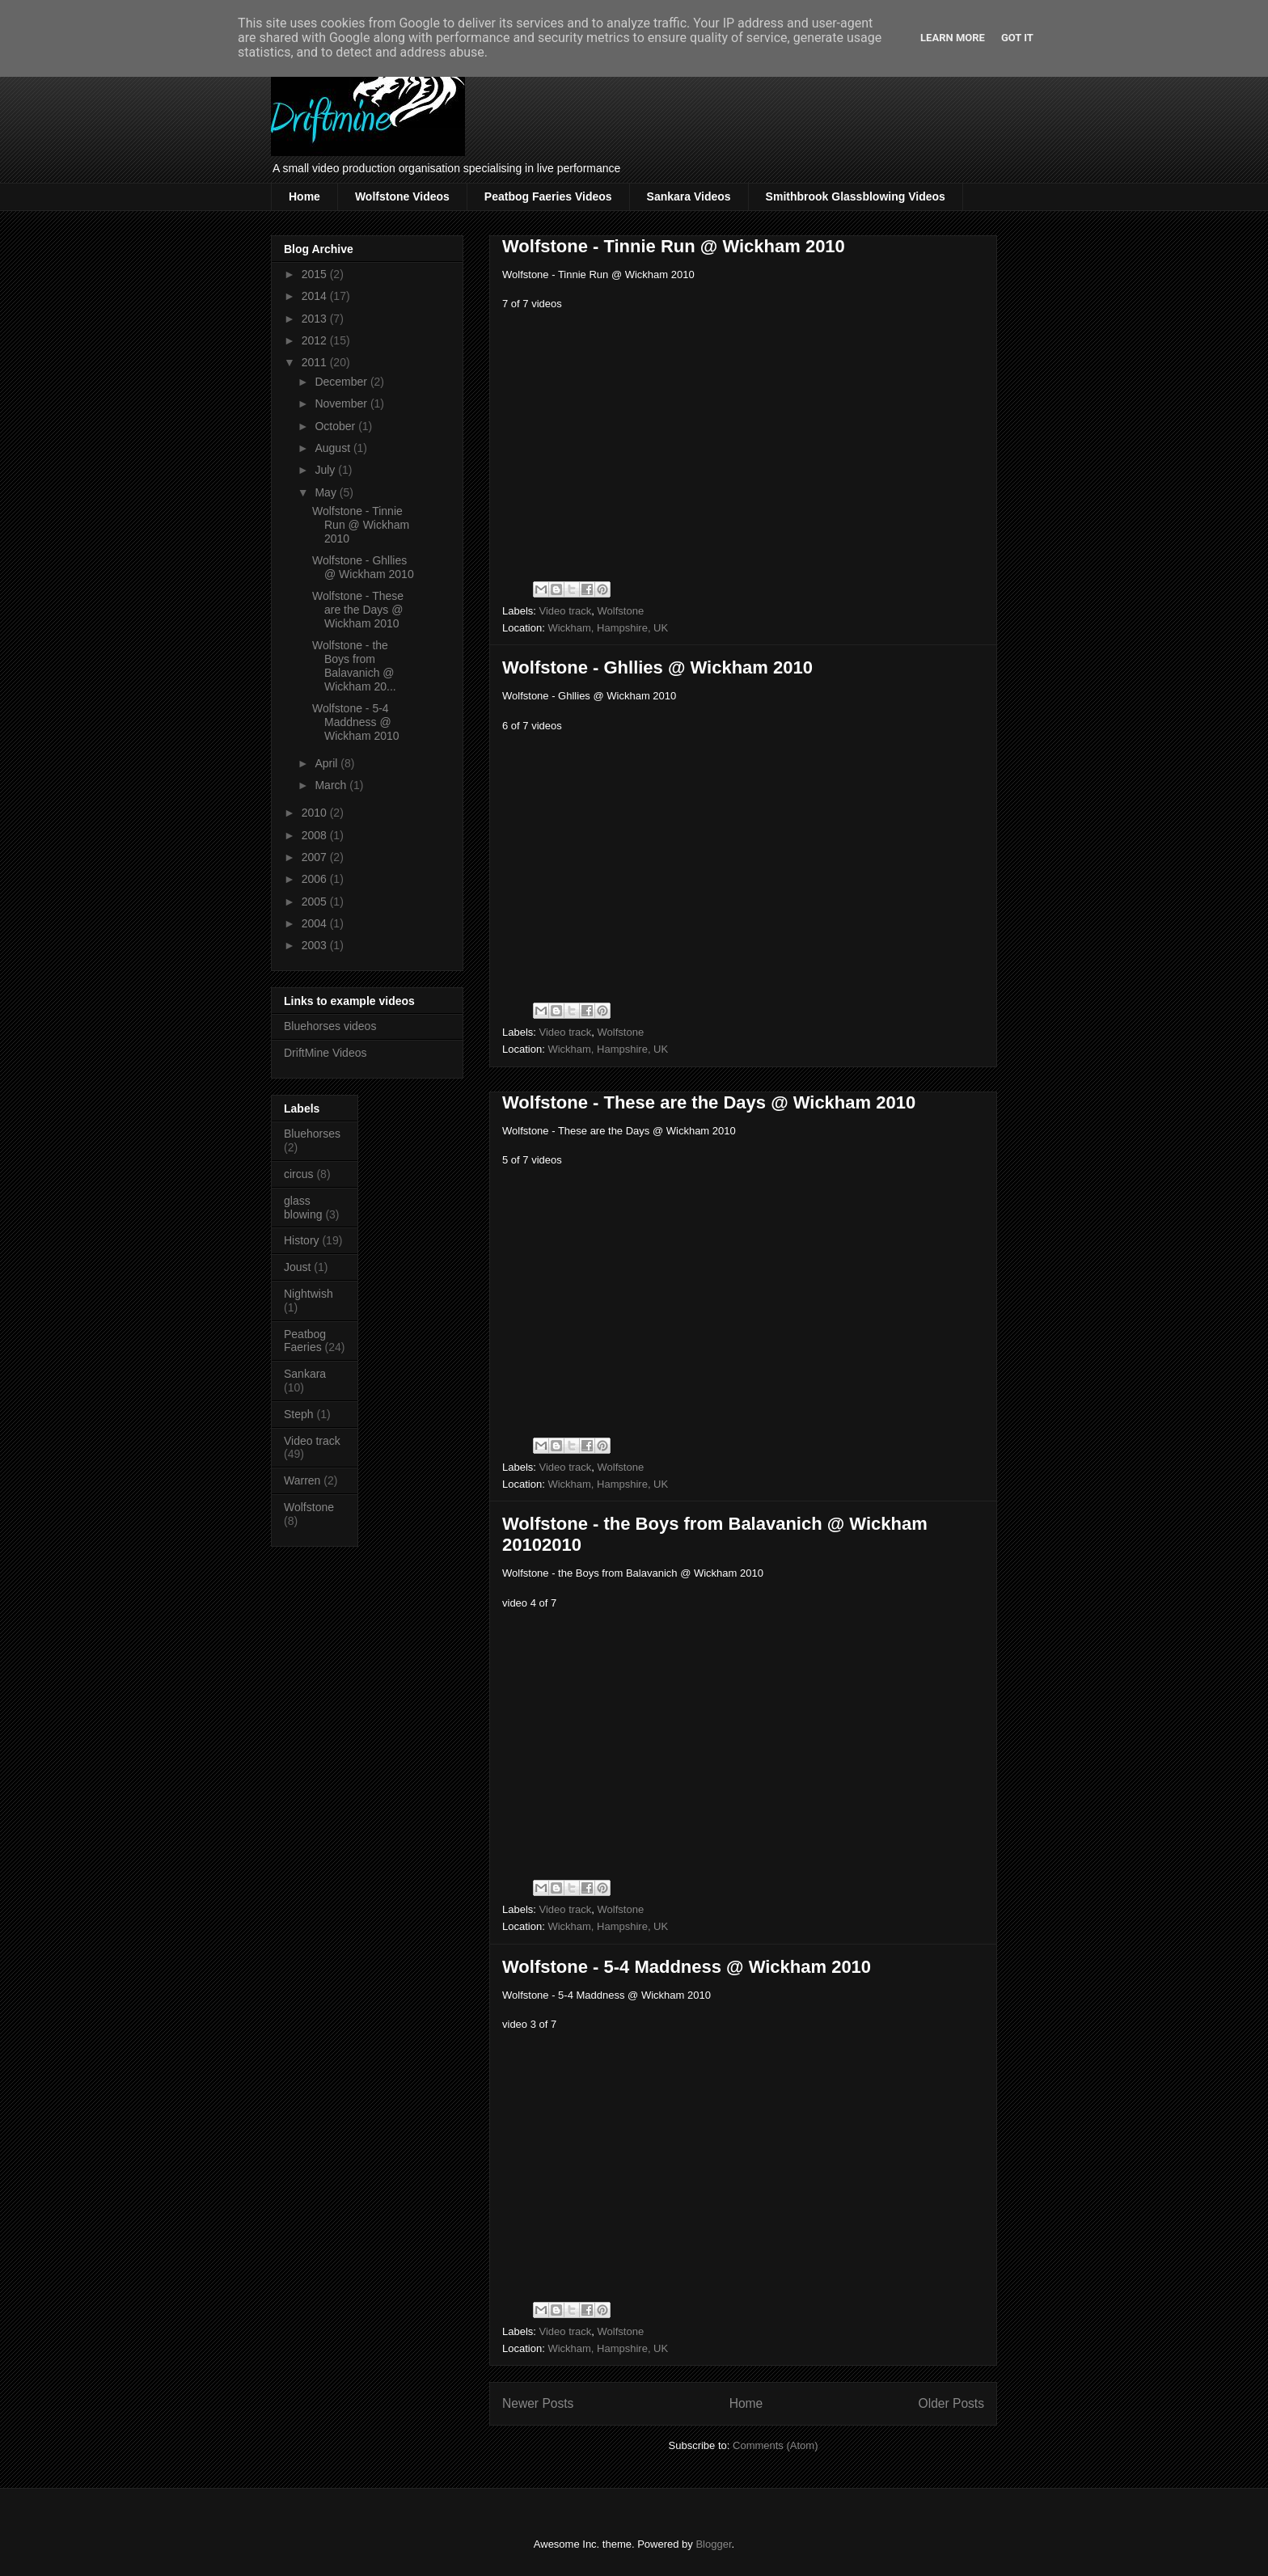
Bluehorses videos (330, 1026)
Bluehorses (312, 1133)
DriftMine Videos (325, 1052)
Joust (297, 1267)
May (327, 492)
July (326, 469)
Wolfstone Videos (402, 196)
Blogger (713, 2544)
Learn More (952, 38)
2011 (316, 362)
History (301, 1240)
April (327, 763)
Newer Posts (537, 2403)
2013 (316, 318)
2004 (316, 923)
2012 (316, 340)
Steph (299, 1414)
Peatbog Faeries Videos (548, 196)
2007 (316, 857)
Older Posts (951, 2403)
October (336, 426)
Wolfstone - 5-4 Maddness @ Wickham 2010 (686, 1967)
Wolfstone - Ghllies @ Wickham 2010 (657, 667)
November (342, 403)
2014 (316, 295)
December (342, 381)
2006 (316, 878)
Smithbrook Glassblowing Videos (855, 196)
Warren (302, 1480)
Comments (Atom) (775, 2445)
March (332, 785)
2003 (316, 945)
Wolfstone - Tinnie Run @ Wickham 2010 (673, 246)
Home (304, 196)
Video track (565, 611)
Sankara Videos (689, 196)
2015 (316, 274)
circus (299, 1174)
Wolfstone (621, 611)
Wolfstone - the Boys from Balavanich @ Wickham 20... (354, 665)
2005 (316, 901)
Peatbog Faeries (305, 1341)
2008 (316, 835)
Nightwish (308, 1293)
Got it (1017, 38)
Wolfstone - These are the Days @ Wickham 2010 (708, 1102)
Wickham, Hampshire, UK (607, 628)
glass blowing (303, 1207)
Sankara (305, 1373)
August (334, 447)
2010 (316, 812)
